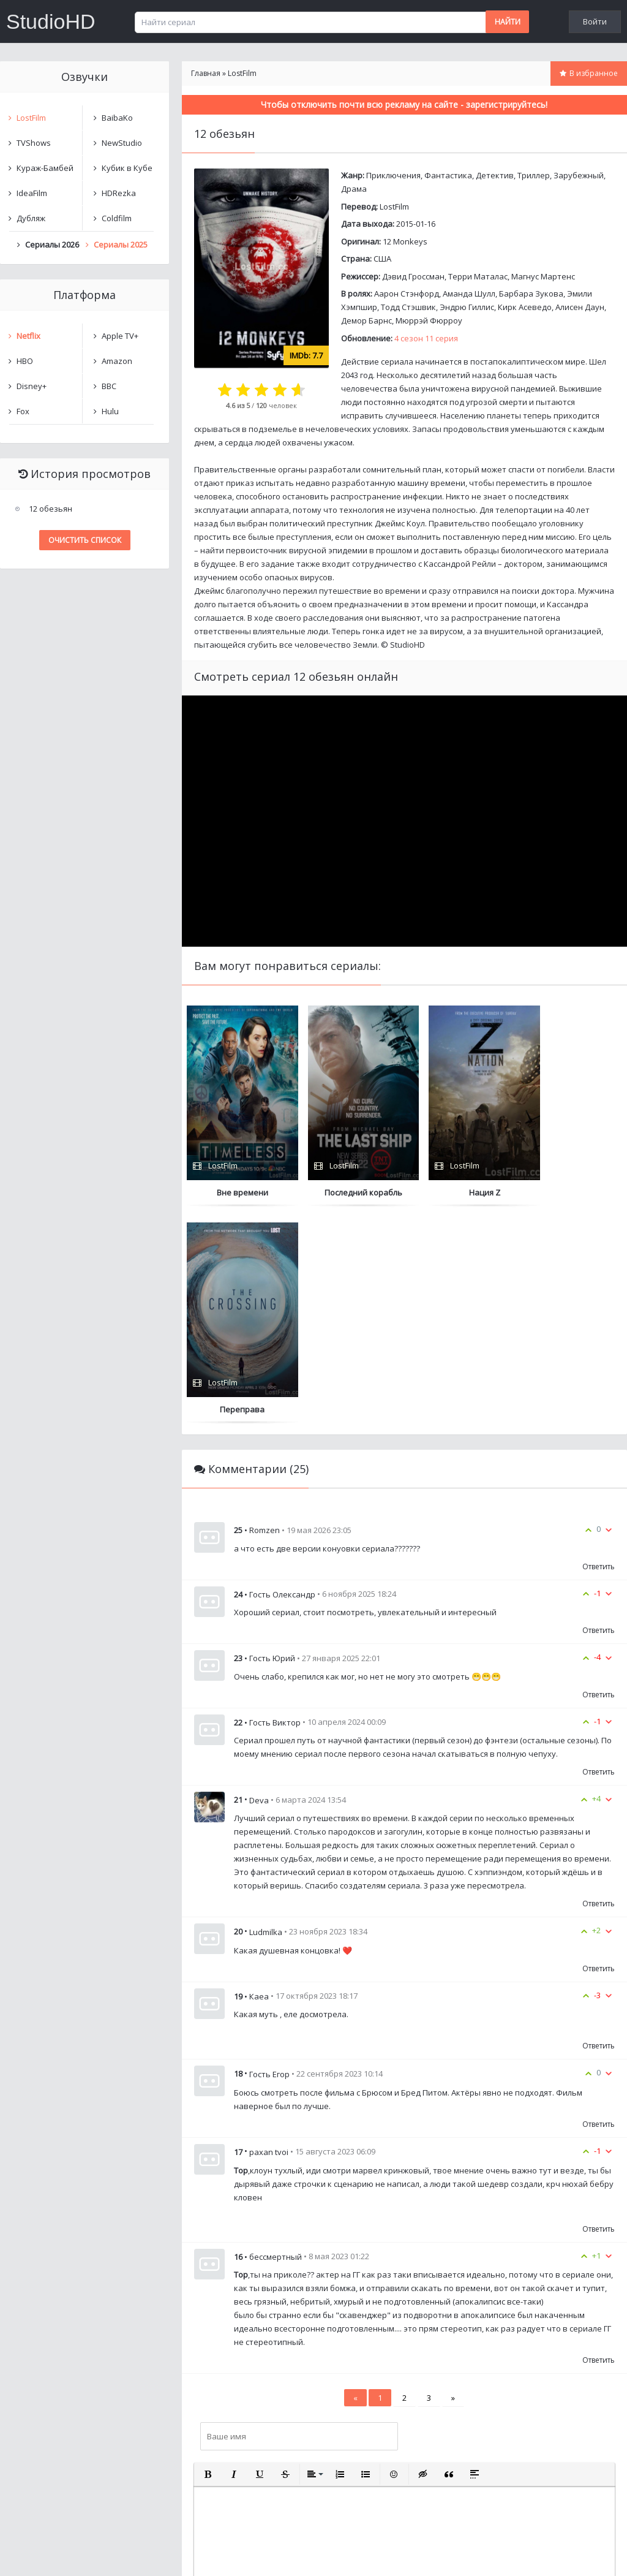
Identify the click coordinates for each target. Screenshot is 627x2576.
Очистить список (84, 540)
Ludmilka (265, 1715)
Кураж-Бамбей (45, 167)
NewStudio (122, 142)
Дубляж (31, 218)
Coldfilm (117, 218)
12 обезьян (50, 508)
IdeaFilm (32, 193)
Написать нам (43, 2554)
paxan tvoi (268, 1935)
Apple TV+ (120, 335)
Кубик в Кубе (127, 167)
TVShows (34, 142)
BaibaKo (117, 117)
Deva (259, 1582)
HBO (25, 360)
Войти (595, 21)
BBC (109, 386)
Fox (23, 411)
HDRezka (119, 193)
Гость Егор (269, 1856)
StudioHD (51, 21)
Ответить (598, 1349)
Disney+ (32, 386)
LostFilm (394, 206)
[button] (208, 2257)
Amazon (117, 360)
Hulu (110, 411)
